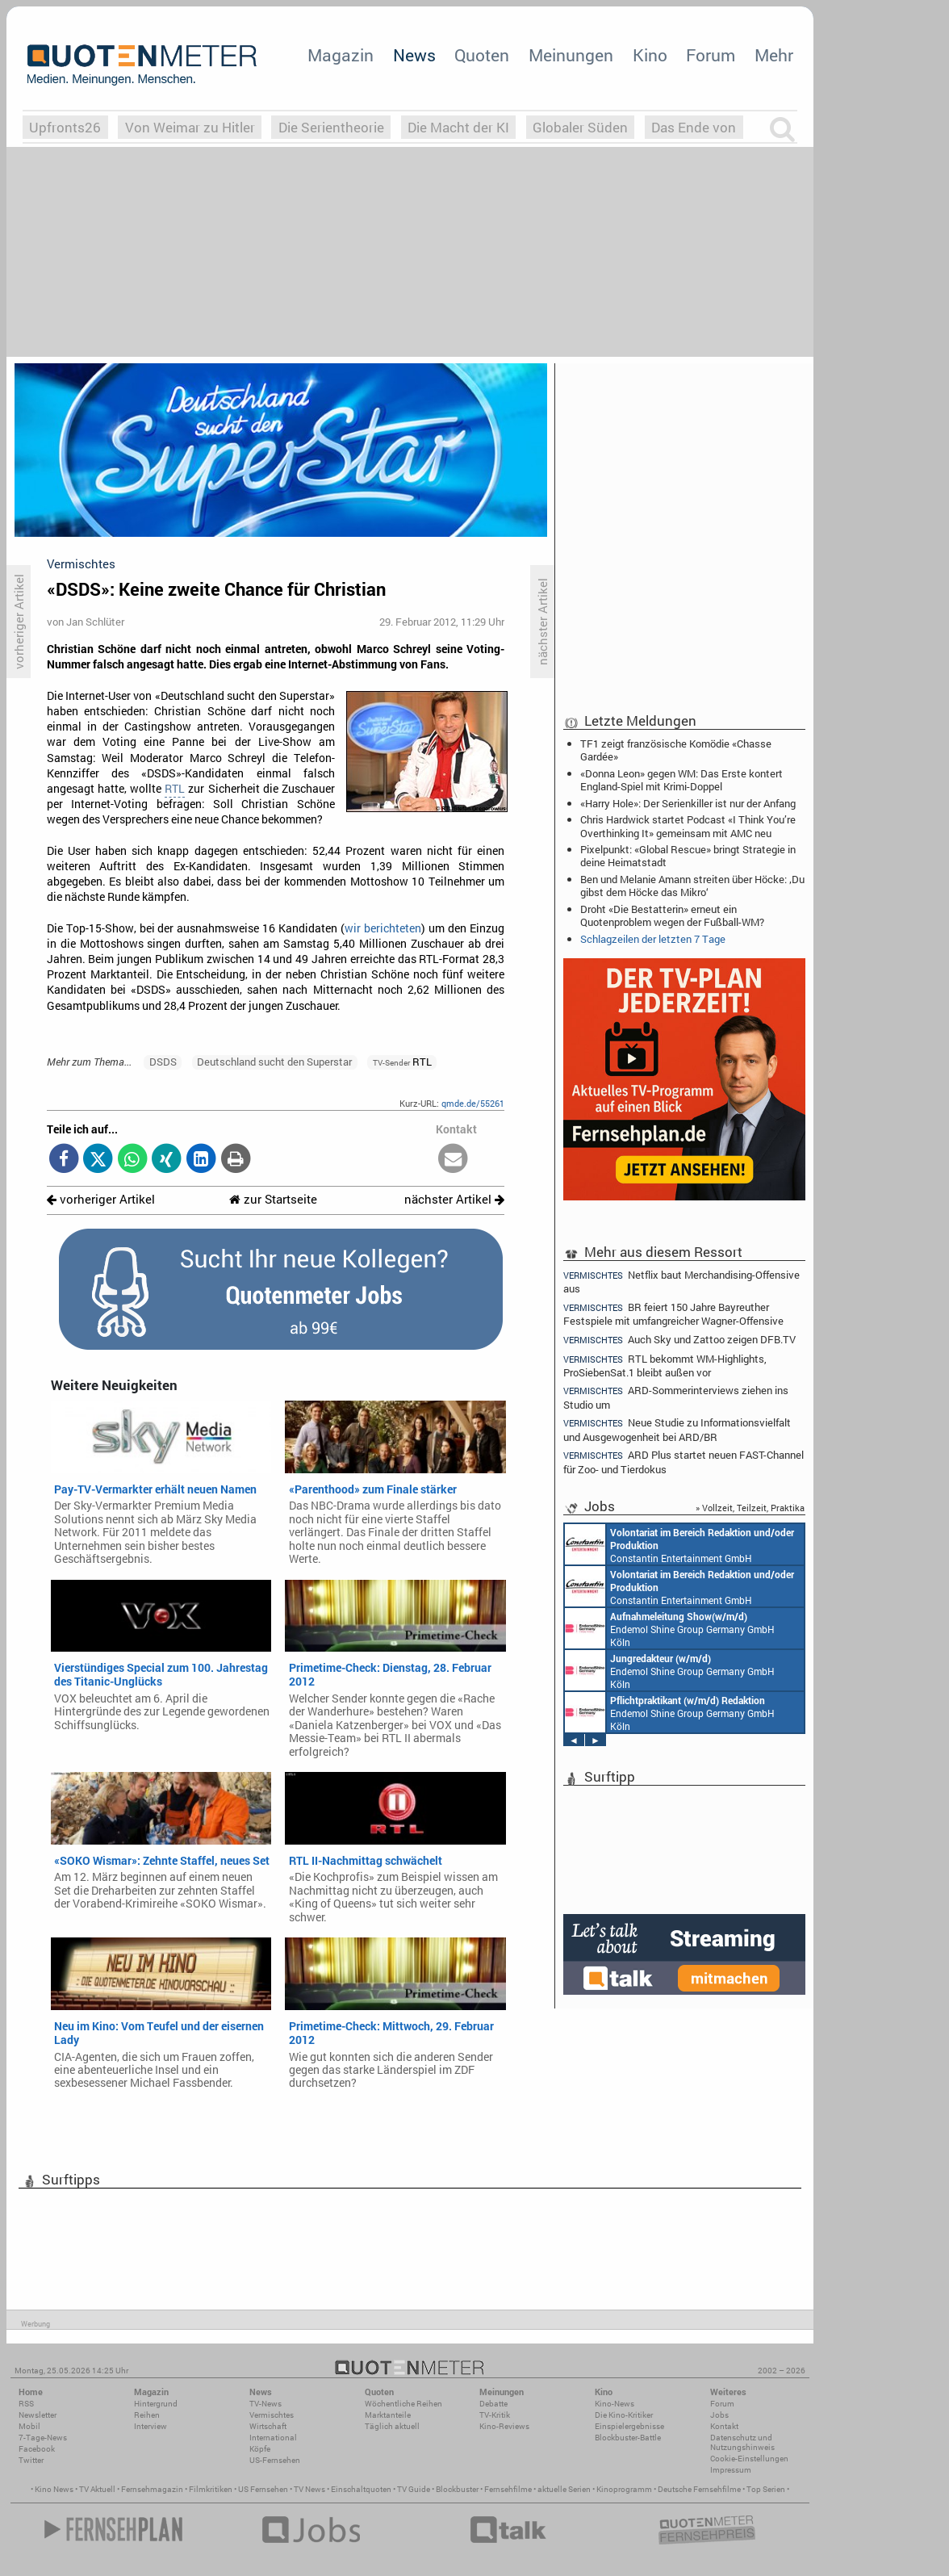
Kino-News (614, 2403)
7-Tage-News (43, 2437)
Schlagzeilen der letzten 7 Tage (652, 939)
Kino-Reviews (504, 2426)
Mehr (774, 55)
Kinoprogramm (624, 2489)
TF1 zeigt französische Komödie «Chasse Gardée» (675, 750)
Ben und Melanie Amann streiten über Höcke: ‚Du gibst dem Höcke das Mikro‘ (692, 885)
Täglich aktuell (392, 2426)
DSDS (163, 1061)
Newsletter (37, 2415)
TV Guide (413, 2489)
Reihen (147, 2415)
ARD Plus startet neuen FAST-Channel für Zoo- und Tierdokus (683, 1461)
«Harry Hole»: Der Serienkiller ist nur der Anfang (688, 803)
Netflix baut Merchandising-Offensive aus (681, 1281)
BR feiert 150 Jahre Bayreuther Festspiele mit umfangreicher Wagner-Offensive (673, 1314)
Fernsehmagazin (152, 2489)
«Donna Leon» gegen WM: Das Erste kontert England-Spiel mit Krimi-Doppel (681, 780)
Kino (650, 55)
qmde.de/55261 (472, 1103)
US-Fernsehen (274, 2460)
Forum (710, 55)
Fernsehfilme (508, 2489)
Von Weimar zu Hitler (190, 127)
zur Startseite (273, 1199)
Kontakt (724, 2426)
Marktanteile (388, 2415)
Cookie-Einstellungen (749, 2458)
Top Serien (765, 2489)
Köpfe (259, 2449)
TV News (309, 2489)
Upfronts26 (65, 127)
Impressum (730, 2470)
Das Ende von (693, 127)
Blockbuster (457, 2489)
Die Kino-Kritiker (624, 2415)
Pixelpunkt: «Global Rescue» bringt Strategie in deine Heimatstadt (688, 855)
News (414, 55)
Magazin (340, 55)
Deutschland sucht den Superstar (274, 1061)
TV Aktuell (97, 2489)
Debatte (493, 2403)
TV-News (265, 2403)
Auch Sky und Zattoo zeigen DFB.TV (679, 1340)
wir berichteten (383, 928)
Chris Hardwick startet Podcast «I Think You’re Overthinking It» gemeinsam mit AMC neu (688, 826)
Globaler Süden (580, 127)
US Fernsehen (263, 2489)
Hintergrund (156, 2403)
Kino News (54, 2489)
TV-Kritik (494, 2415)
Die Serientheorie (331, 127)
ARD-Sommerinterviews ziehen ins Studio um (675, 1397)
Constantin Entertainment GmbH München (679, 1544)
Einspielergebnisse (629, 2426)
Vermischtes (271, 2415)
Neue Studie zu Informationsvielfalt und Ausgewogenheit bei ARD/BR (677, 1429)
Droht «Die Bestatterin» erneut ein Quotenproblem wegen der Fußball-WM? (672, 915)
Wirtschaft (267, 2426)
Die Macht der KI (458, 127)
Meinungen (571, 55)
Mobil (29, 2426)
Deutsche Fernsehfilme (699, 2489)
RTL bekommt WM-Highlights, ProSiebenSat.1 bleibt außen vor (665, 1365)
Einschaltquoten (361, 2489)
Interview (150, 2426)
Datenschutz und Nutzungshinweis (742, 2442)
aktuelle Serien (564, 2489)
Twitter (31, 2460)
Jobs (719, 2415)
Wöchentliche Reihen (403, 2403)
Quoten (481, 55)
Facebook (37, 2449)
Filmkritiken (210, 2489)
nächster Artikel (454, 1199)
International (273, 2437)
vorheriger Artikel (101, 1199)
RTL (175, 788)
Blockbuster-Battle (628, 2437)
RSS (26, 2403)
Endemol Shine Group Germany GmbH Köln (670, 1628)
